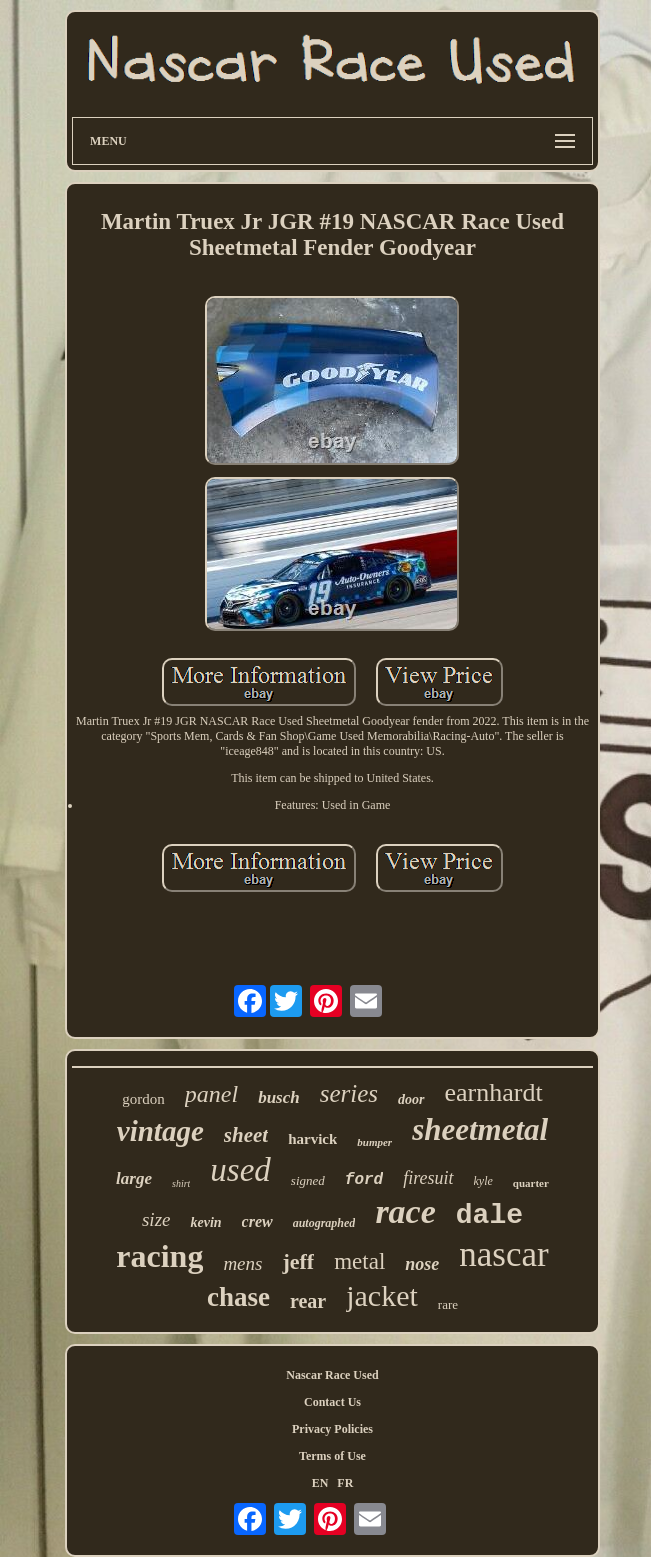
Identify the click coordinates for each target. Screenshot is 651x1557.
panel (211, 1094)
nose (422, 1264)
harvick (312, 1139)
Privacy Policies (332, 1429)
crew (257, 1221)
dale (489, 1215)
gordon (143, 1099)
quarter (531, 1183)
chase (238, 1297)
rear (308, 1301)
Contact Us (332, 1402)
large (134, 1178)
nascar (503, 1254)
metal (359, 1261)
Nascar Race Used (332, 1375)
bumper (374, 1142)
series (349, 1093)
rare (448, 1304)
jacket (382, 1295)
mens (242, 1263)
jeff (298, 1261)
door (411, 1099)
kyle (483, 1181)
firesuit (428, 1178)
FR (345, 1483)
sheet (246, 1135)
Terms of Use (332, 1456)
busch (279, 1097)
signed (308, 1180)
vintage (160, 1131)
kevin (205, 1222)
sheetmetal (480, 1129)
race (405, 1211)
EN (320, 1483)
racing (159, 1256)
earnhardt (494, 1092)
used (240, 1170)
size (156, 1219)
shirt (181, 1183)
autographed (324, 1223)
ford (364, 1180)
